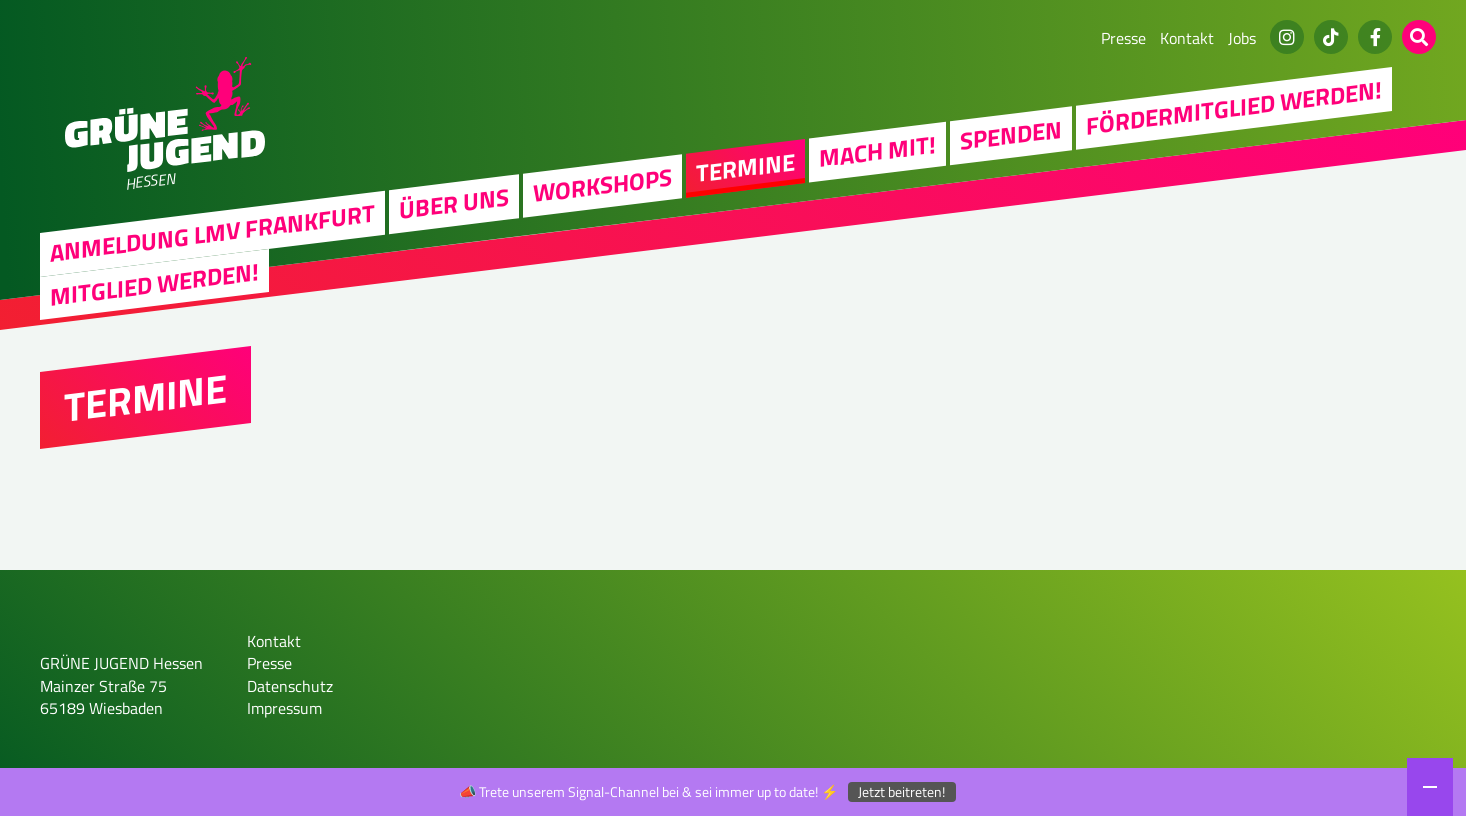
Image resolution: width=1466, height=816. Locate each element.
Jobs (1242, 38)
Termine (745, 167)
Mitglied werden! (154, 284)
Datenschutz (290, 686)
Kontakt (1187, 38)
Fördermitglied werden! (1234, 107)
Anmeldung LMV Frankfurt (212, 233)
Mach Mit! (877, 151)
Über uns (454, 203)
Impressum (284, 708)
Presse (1123, 38)
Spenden (1011, 134)
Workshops (602, 184)
